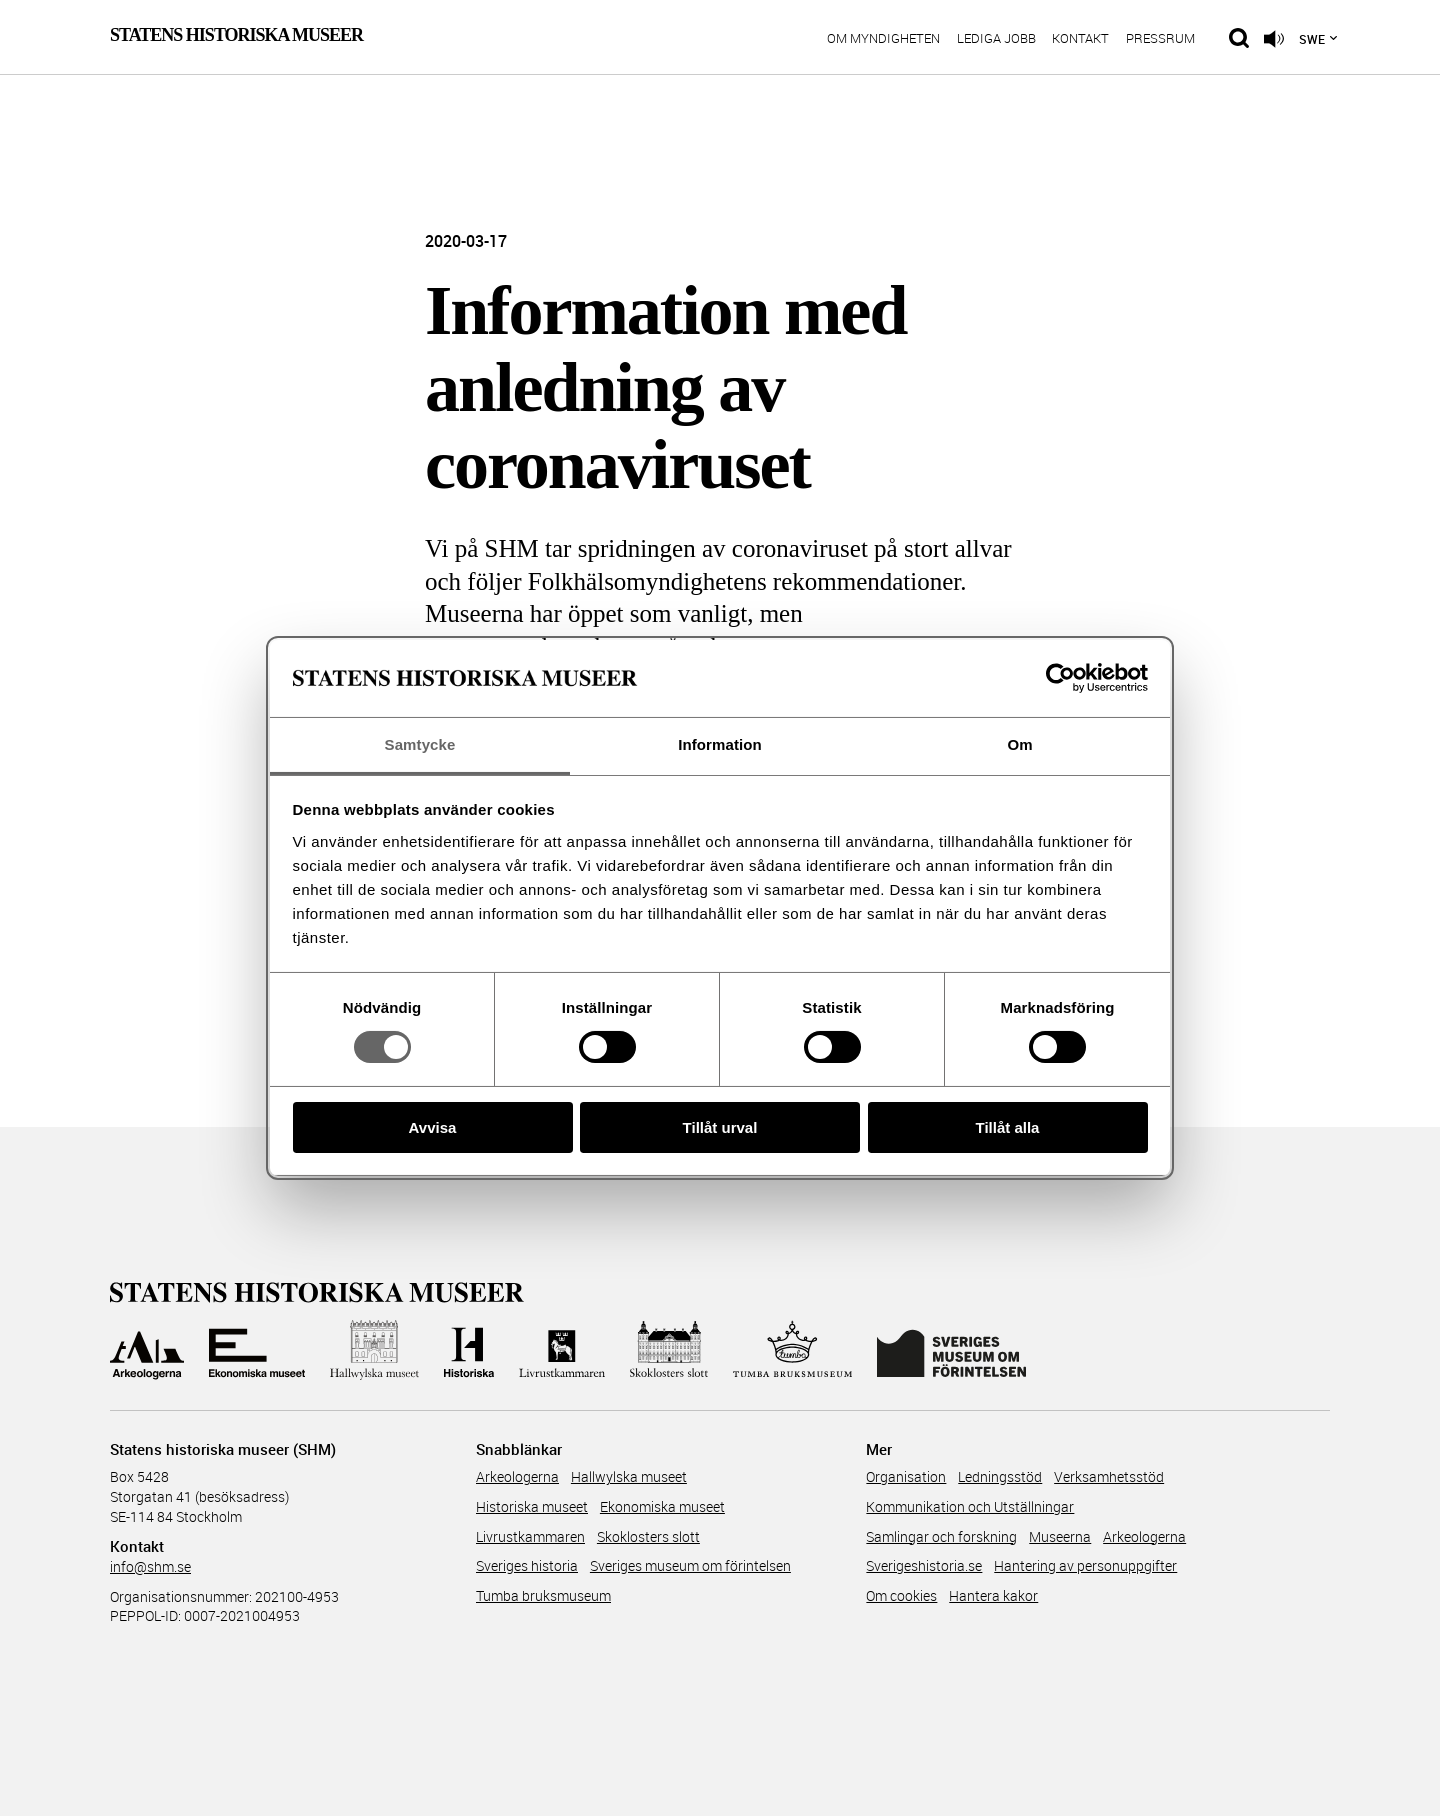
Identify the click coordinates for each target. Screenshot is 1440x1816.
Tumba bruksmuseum (543, 1595)
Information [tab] (720, 744)
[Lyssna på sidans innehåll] (1274, 39)
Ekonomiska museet (662, 1506)
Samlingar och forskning (941, 1536)
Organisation (906, 1476)
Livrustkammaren (530, 1536)
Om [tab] (1019, 744)
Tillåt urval (720, 1127)
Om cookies (901, 1595)
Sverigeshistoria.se (924, 1565)
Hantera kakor (993, 1595)
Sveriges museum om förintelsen (690, 1565)
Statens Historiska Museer (236, 35)
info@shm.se (150, 1566)
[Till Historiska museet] (469, 1350)
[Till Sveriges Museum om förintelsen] (951, 1350)
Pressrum (1160, 39)
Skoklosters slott (648, 1536)
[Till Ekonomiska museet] (257, 1350)
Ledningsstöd (1000, 1476)
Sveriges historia (527, 1565)
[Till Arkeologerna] (147, 1350)
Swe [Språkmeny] (1312, 39)
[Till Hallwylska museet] (374, 1350)
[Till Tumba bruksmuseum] (793, 1350)
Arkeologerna (517, 1476)
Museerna (1060, 1536)
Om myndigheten (883, 39)
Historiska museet (532, 1506)
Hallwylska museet (629, 1476)
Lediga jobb (996, 39)
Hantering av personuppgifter (1085, 1565)
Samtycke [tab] (420, 744)
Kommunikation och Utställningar (970, 1506)
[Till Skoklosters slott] (669, 1350)
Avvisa (433, 1127)
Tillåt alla (1008, 1127)
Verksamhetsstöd (1109, 1476)
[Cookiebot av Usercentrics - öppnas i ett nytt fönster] (1060, 678)
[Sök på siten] (1239, 38)
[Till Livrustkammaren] (562, 1350)
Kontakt (1080, 39)
